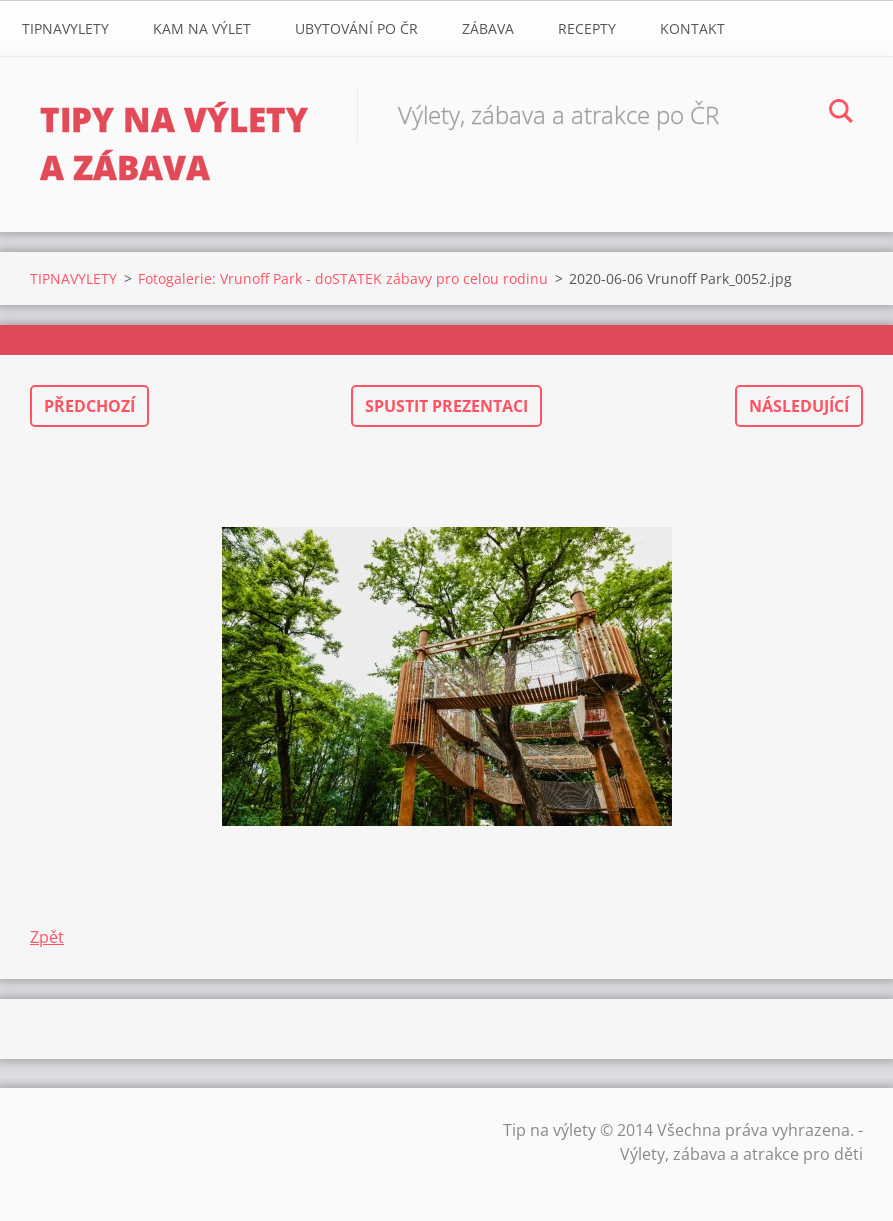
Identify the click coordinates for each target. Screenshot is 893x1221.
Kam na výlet (202, 28)
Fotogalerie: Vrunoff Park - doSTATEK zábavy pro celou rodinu (343, 278)
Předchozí (89, 406)
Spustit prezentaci (446, 406)
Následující (799, 406)
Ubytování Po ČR (356, 28)
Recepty (587, 28)
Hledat (841, 114)
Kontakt (692, 28)
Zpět (47, 937)
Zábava (488, 28)
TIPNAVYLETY (65, 28)
